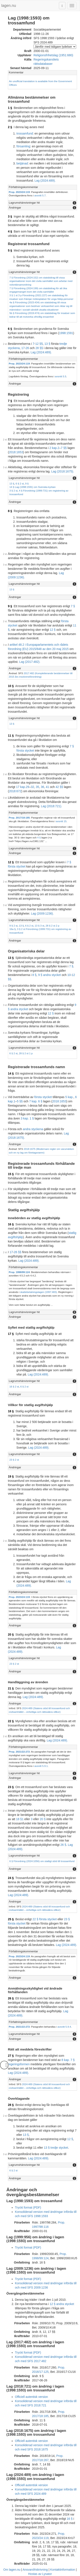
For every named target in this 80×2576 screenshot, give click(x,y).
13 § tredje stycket (56, 2147)
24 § (11, 1878)
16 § (11, 1224)
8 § (10, 511)
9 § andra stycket (49, 975)
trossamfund (24, 133)
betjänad (22, 163)
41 (47, 787)
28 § (11, 2105)
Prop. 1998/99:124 (19, 1272)
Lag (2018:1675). (62, 471)
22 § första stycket (44, 1919)
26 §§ (17, 1252)
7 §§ (64, 448)
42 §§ (59, 787)
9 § (27, 483)
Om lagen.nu (11, 2569)
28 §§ (39, 348)
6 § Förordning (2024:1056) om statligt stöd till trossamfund (41, 1861)
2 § (10, 127)
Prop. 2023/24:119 (19, 192)
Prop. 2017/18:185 (19, 817)
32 (32, 787)
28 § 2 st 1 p (26, 1053)
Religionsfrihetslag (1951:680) (53, 55)
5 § (10, 250)
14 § (11, 1073)
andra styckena (33, 1129)
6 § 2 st (20, 483)
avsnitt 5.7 (40, 195)
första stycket (43, 1097)
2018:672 (15, 791)
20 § (11, 1634)
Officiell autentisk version (31, 2396)
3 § (10, 216)
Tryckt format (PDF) (28, 2207)
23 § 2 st (14, 1459)
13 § (47, 343)
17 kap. (21, 787)
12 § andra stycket (62, 2304)
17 (23, 348)
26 (27, 348)
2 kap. (53, 448)
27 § (11, 2055)
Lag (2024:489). (45, 180)
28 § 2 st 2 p (52, 925)
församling (23, 146)
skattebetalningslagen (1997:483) (38, 1292)
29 (27, 787)
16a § (12, 929)
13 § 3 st (39, 925)
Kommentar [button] (16, 72)
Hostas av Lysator (40, 2574)
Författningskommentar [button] (23, 187)
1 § (10, 108)
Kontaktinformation (62, 2569)
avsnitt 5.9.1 (41, 1766)
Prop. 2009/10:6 (67, 2323)
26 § (63, 1844)
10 (69, 975)
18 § (11, 1411)
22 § (11, 1721)
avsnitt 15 (61, 821)
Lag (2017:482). (29, 661)
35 (37, 787)
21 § (11, 1688)
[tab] (42, 72)
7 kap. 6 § (35, 1101)
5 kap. (69, 1097)
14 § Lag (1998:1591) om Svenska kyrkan (32, 487)
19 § (11, 1476)
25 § (11, 1919)
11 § (11, 735)
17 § (11, 1333)
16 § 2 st (14, 1386)
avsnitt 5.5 (60, 376)
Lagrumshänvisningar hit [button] (24, 202)
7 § (10, 401)
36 (42, 787)
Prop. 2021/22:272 (19, 1751)
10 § (11, 686)
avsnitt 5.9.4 (64, 2026)
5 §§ (20, 1101)
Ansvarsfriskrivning (35, 2569)
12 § (52, 629)
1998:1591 (66, 333)
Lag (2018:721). (51, 806)
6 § (10, 328)
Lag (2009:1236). (42, 913)
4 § (10, 231)
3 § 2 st (13, 490)
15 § (11, 1174)
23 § (11, 1787)
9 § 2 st (13, 925)
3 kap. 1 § (27, 1118)
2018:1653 (16, 452)
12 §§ (39, 343)
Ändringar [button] (15, 207)
